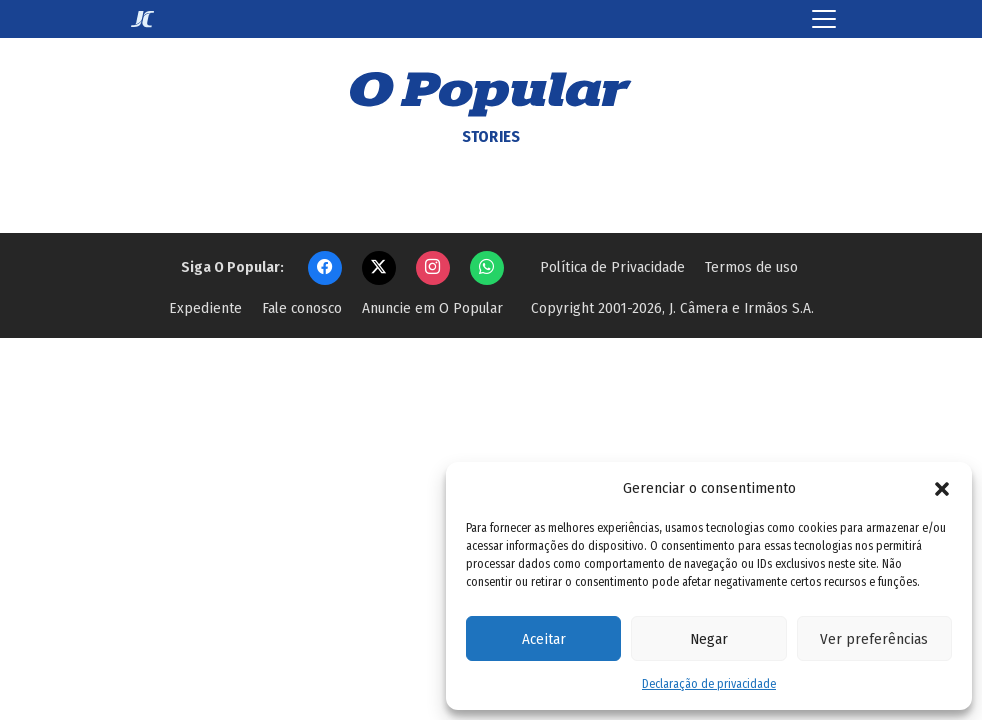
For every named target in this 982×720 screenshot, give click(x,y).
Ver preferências (874, 639)
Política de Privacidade (612, 267)
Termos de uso (751, 267)
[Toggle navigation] (824, 19)
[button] (942, 488)
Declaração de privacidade (709, 684)
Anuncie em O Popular (432, 308)
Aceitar (544, 639)
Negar (709, 639)
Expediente (205, 308)
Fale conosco (302, 308)
